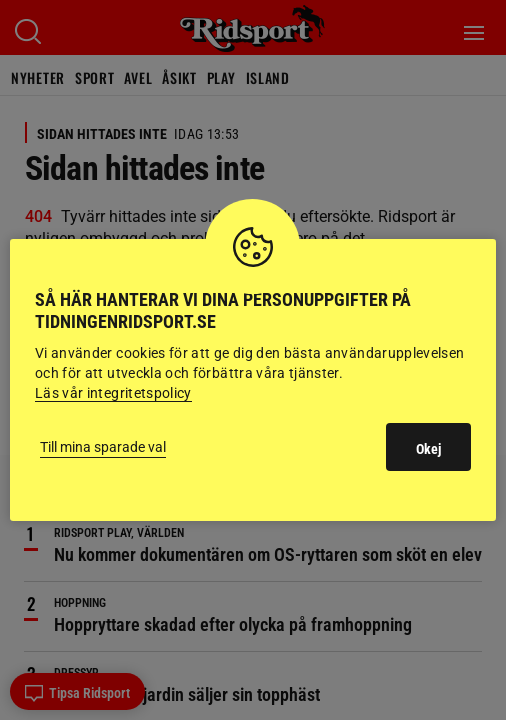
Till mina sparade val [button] (103, 447)
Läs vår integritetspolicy (113, 393)
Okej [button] (428, 449)
